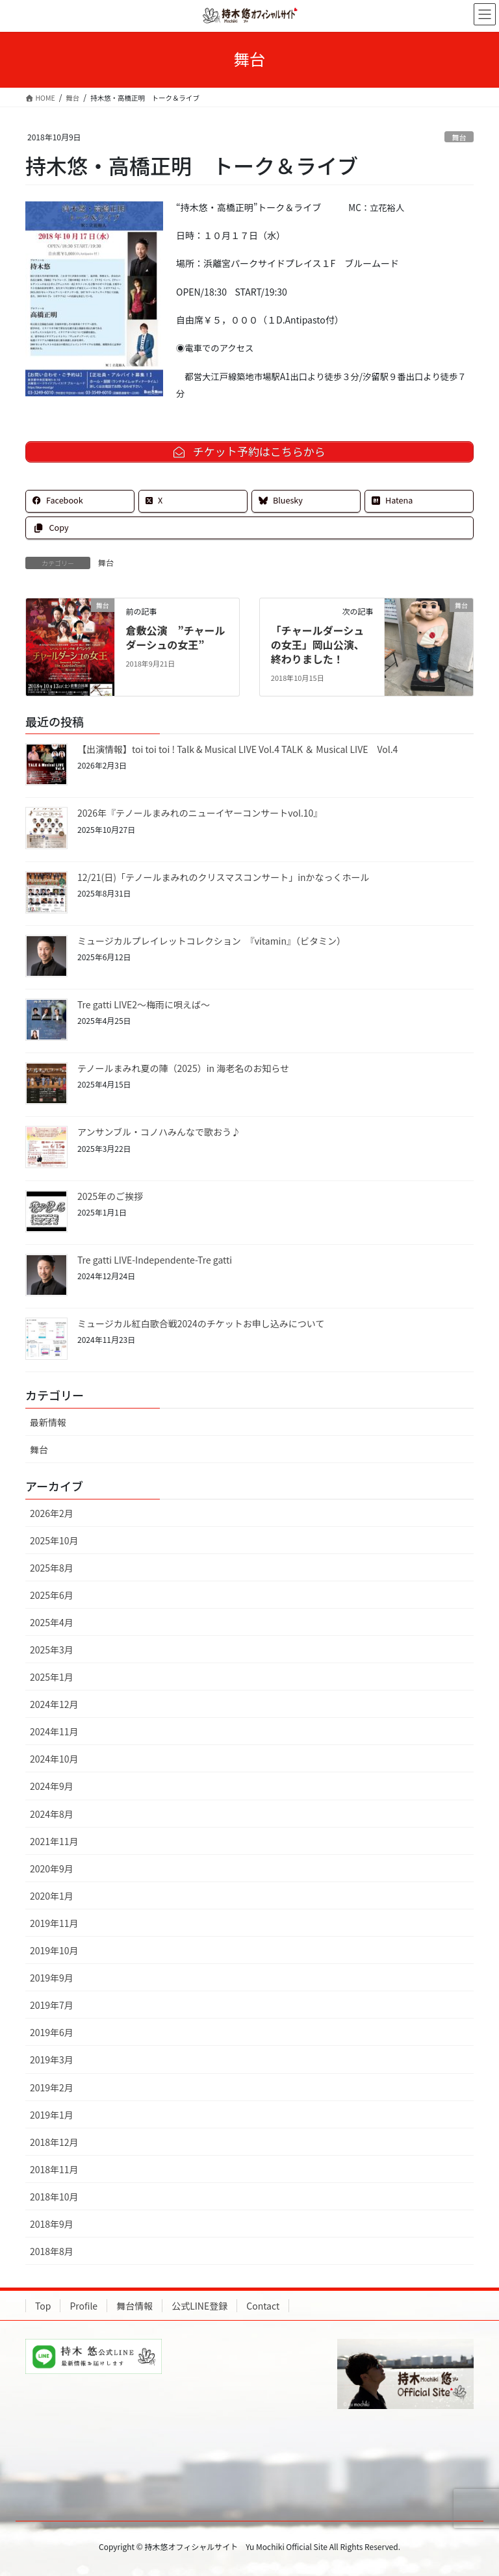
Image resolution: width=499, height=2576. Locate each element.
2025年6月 (51, 1594)
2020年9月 (51, 1868)
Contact (262, 2305)
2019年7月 (51, 2004)
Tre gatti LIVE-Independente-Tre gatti (154, 1259)
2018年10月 (54, 2196)
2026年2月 (51, 1513)
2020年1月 (51, 1895)
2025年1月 (51, 1676)
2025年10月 (54, 1540)
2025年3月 (51, 1649)
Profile (83, 2305)
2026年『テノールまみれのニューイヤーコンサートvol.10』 (199, 812)
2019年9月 (51, 1977)
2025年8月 (51, 1567)
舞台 (459, 137)
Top (43, 2305)
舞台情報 (134, 2305)
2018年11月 (54, 2169)
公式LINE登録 (199, 2305)
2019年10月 (54, 1950)
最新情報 (48, 1422)
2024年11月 (54, 1731)
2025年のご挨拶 (110, 1196)
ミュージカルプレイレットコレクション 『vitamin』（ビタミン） (211, 940)
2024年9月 (51, 1785)
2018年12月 (54, 2142)
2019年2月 (51, 2087)
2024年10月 (54, 1758)
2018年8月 (51, 2251)
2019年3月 (51, 2059)
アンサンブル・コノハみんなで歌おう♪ (158, 1131)
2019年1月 (51, 2114)
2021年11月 (54, 1841)
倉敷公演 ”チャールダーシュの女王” (175, 637)
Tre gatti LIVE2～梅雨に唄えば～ (143, 1004)
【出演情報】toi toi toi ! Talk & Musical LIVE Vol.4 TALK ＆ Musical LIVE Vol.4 (238, 749)
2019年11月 (54, 1923)
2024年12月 (54, 1704)
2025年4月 (51, 1622)
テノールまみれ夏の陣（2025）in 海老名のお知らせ (183, 1068)
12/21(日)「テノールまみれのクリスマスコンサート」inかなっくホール (223, 877)
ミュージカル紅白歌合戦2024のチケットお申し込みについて (200, 1323)
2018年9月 (51, 2223)
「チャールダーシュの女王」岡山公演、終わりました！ (318, 644)
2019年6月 (51, 2032)
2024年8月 (51, 1813)
